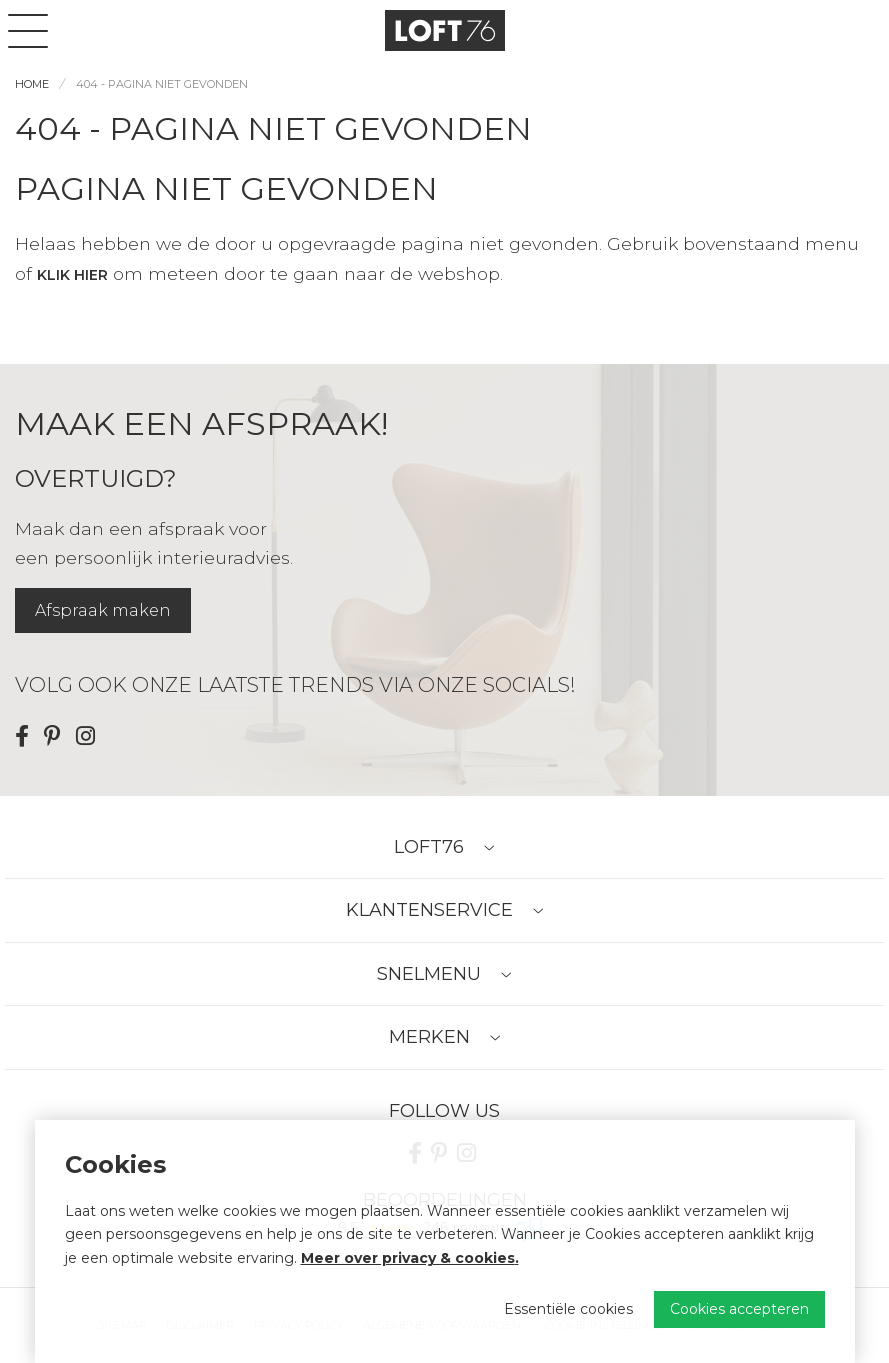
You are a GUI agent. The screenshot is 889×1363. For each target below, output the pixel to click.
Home (32, 84)
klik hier (72, 275)
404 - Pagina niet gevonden (162, 84)
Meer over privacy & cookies (408, 1258)
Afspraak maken (103, 610)
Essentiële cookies (568, 1309)
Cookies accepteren (739, 1309)
